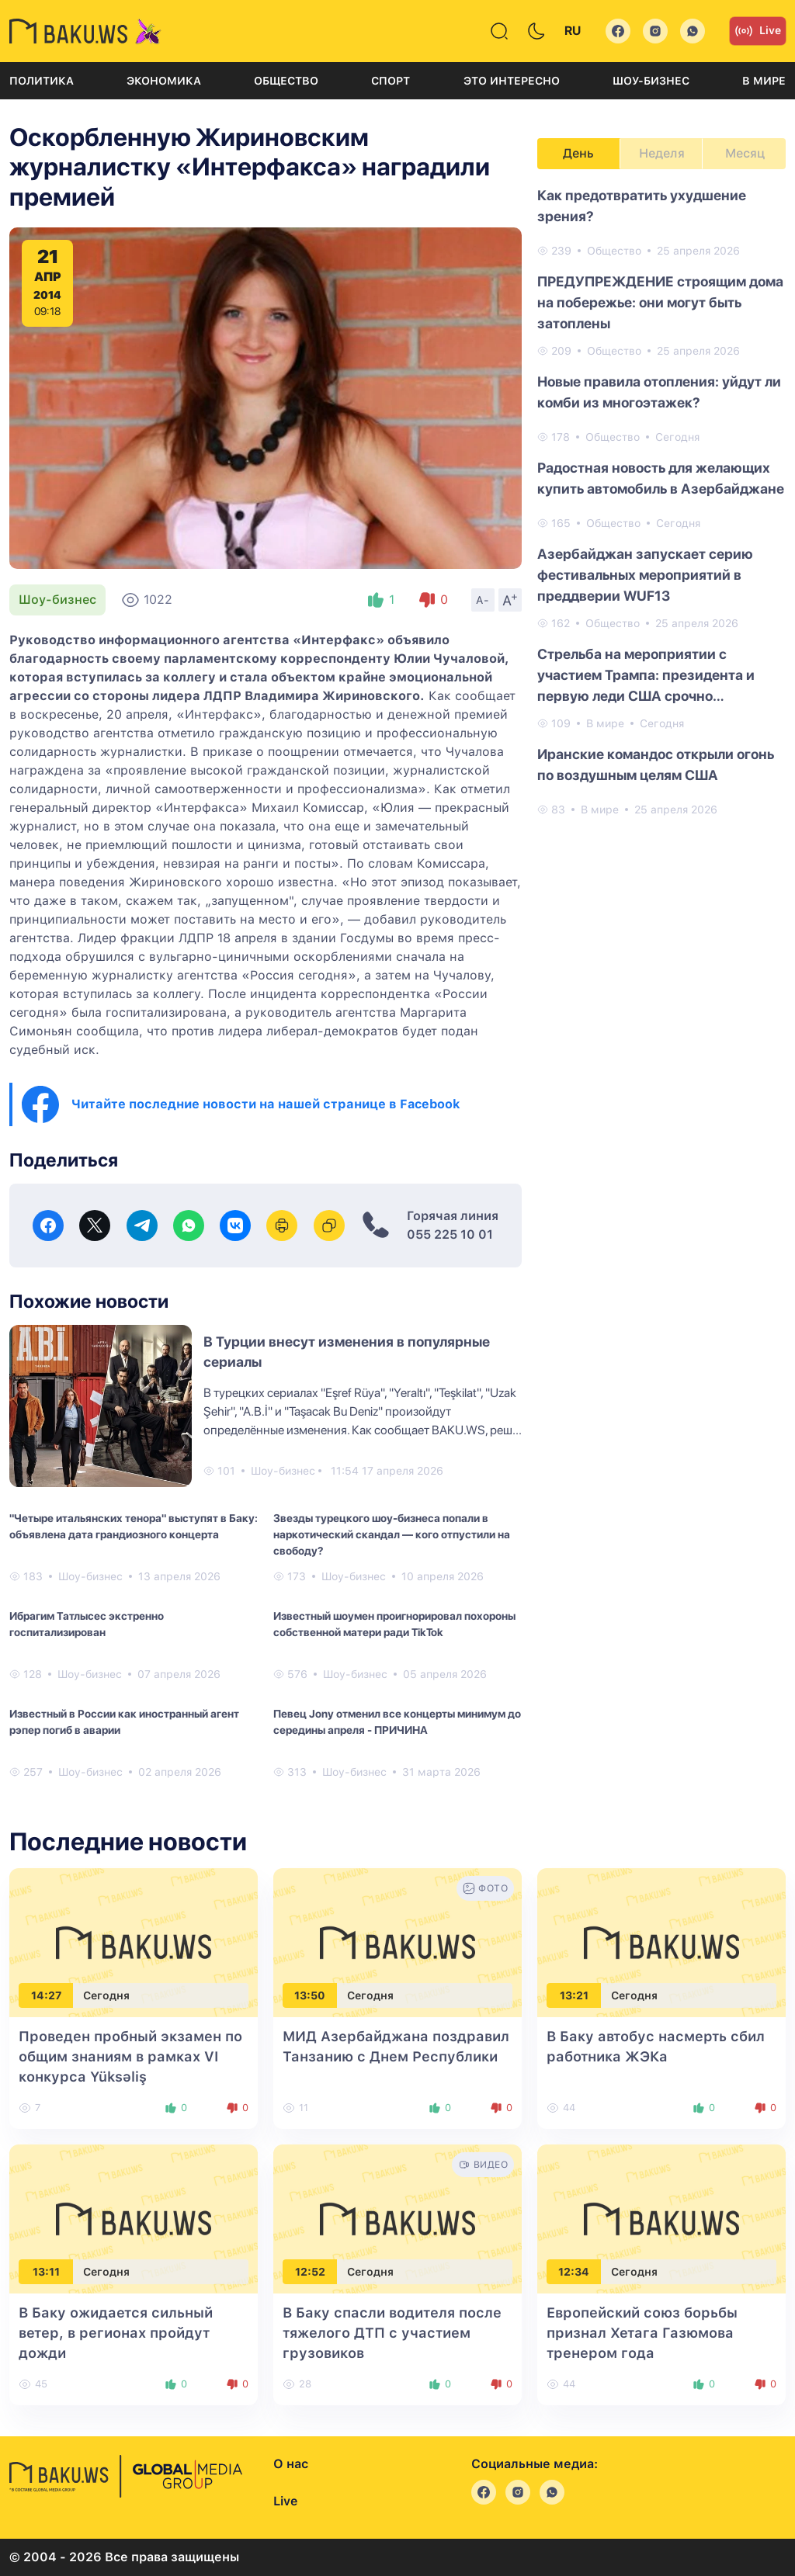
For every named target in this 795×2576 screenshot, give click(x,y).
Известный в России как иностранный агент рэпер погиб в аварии (124, 1722)
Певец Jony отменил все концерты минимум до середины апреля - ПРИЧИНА (397, 1722)
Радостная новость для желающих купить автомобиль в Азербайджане (660, 478)
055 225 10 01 (450, 1234)
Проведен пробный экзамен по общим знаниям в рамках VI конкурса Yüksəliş (130, 2056)
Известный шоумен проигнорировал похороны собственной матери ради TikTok (394, 1624)
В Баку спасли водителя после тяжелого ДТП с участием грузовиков (392, 2332)
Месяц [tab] (745, 153)
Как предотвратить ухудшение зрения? (641, 205)
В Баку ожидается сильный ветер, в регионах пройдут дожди (116, 2332)
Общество (286, 81)
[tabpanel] (661, 501)
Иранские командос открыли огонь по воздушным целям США (655, 764)
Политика (41, 81)
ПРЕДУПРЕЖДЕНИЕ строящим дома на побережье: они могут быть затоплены (660, 302)
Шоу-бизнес (651, 81)
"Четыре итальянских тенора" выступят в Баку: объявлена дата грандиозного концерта (133, 1526)
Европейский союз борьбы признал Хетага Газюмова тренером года (642, 2332)
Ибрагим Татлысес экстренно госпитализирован (86, 1624)
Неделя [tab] (662, 153)
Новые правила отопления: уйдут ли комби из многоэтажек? (659, 392)
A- (483, 600)
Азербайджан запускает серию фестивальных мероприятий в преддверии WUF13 (645, 575)
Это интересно (511, 81)
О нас (290, 2463)
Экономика (164, 81)
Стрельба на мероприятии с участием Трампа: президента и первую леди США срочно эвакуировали (646, 676)
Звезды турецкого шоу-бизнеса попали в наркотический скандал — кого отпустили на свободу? (391, 1534)
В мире (764, 81)
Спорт (390, 81)
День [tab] (578, 153)
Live (757, 31)
